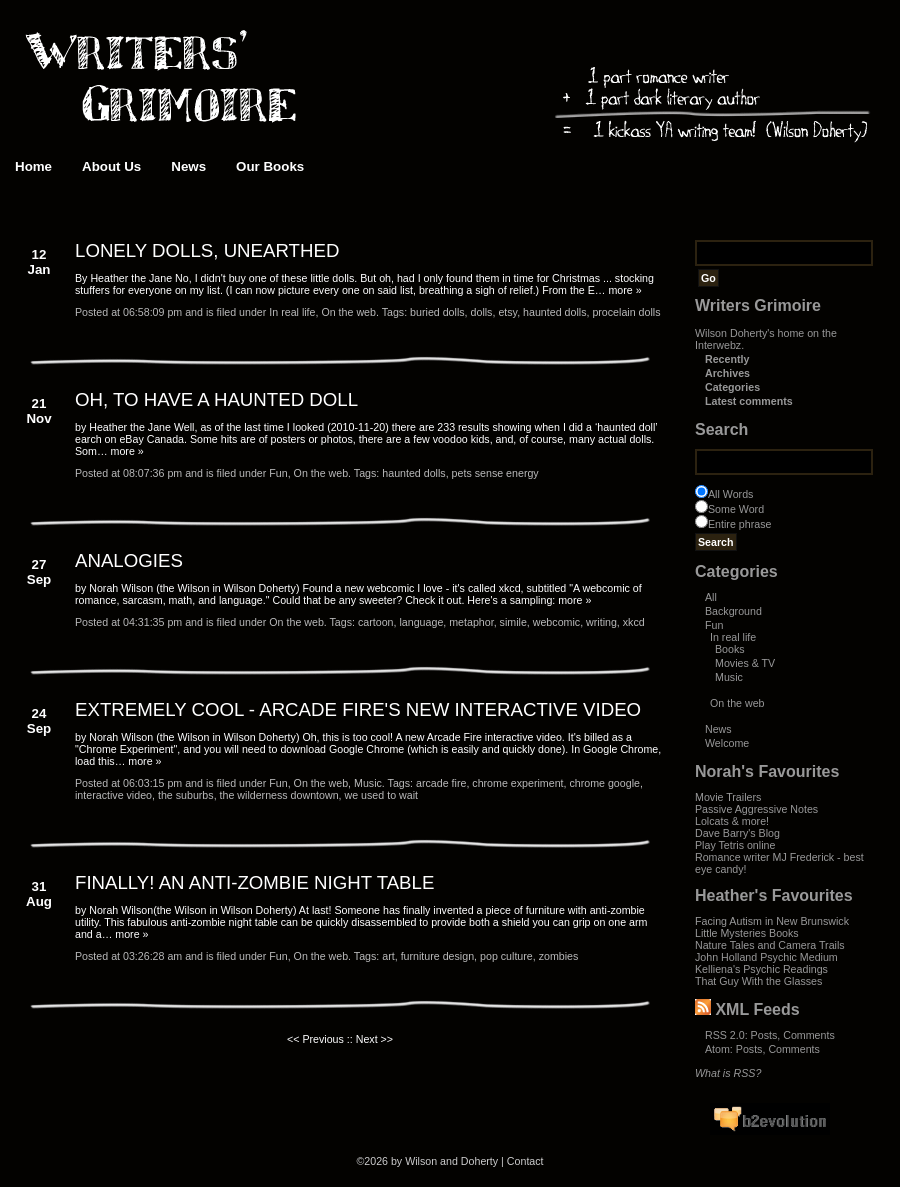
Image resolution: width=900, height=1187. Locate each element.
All (711, 597)
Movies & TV (745, 663)
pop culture (506, 956)
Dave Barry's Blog (737, 833)
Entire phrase (739, 524)
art (388, 956)
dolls (482, 312)
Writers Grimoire (758, 305)
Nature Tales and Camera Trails (770, 945)
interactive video (113, 795)
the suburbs (186, 795)
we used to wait (381, 795)
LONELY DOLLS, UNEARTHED (207, 250)
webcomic (556, 622)
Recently (727, 359)
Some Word (736, 509)
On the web (737, 703)
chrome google (604, 783)
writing (601, 622)
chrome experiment (517, 783)
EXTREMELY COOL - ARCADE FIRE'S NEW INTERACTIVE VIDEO (358, 709)
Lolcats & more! (732, 821)
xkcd (634, 622)
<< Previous (315, 1039)
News (188, 166)
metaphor (471, 622)
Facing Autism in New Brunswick (772, 921)
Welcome (727, 743)
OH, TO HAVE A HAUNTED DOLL (216, 399)
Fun (714, 625)
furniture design (437, 956)
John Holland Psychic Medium (766, 957)
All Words (730, 494)
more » (624, 290)
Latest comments (749, 401)
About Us (111, 166)
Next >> (374, 1039)
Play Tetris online (735, 845)
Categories (732, 387)
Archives (727, 373)
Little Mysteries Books (747, 933)
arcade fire (441, 783)
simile (513, 622)
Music (729, 677)
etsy (507, 312)
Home (33, 166)
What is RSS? (728, 1073)
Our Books (270, 166)
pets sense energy (495, 473)
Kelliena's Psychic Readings (761, 969)
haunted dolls (554, 312)
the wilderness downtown (279, 795)
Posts (764, 1035)
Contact (525, 1161)
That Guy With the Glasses (758, 981)
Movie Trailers (728, 797)
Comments (809, 1035)
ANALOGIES (129, 560)
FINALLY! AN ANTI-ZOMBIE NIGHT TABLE (254, 882)
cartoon (376, 622)
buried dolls (437, 312)
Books (730, 649)
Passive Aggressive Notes (756, 809)
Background (733, 611)
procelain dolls (626, 312)
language (421, 622)
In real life (733, 637)
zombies (559, 956)
